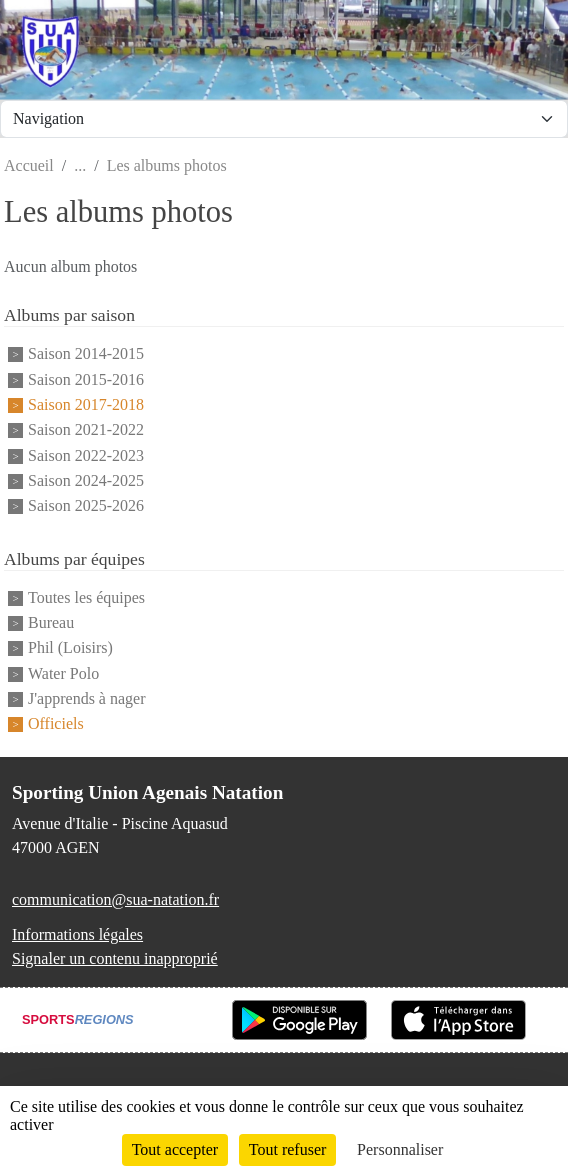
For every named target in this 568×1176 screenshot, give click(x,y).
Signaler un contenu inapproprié (115, 958)
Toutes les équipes (86, 597)
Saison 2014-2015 (86, 354)
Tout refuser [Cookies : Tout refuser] (288, 1149)
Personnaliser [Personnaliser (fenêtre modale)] (400, 1149)
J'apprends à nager (87, 698)
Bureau (51, 622)
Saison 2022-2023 (86, 455)
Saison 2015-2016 (86, 379)
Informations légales (77, 934)
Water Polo (63, 673)
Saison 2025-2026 (86, 506)
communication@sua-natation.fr (115, 899)
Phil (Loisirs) (70, 648)
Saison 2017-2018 (86, 404)
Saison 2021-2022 (86, 430)
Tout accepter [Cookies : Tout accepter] (175, 1149)
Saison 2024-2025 (86, 480)
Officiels (56, 724)
